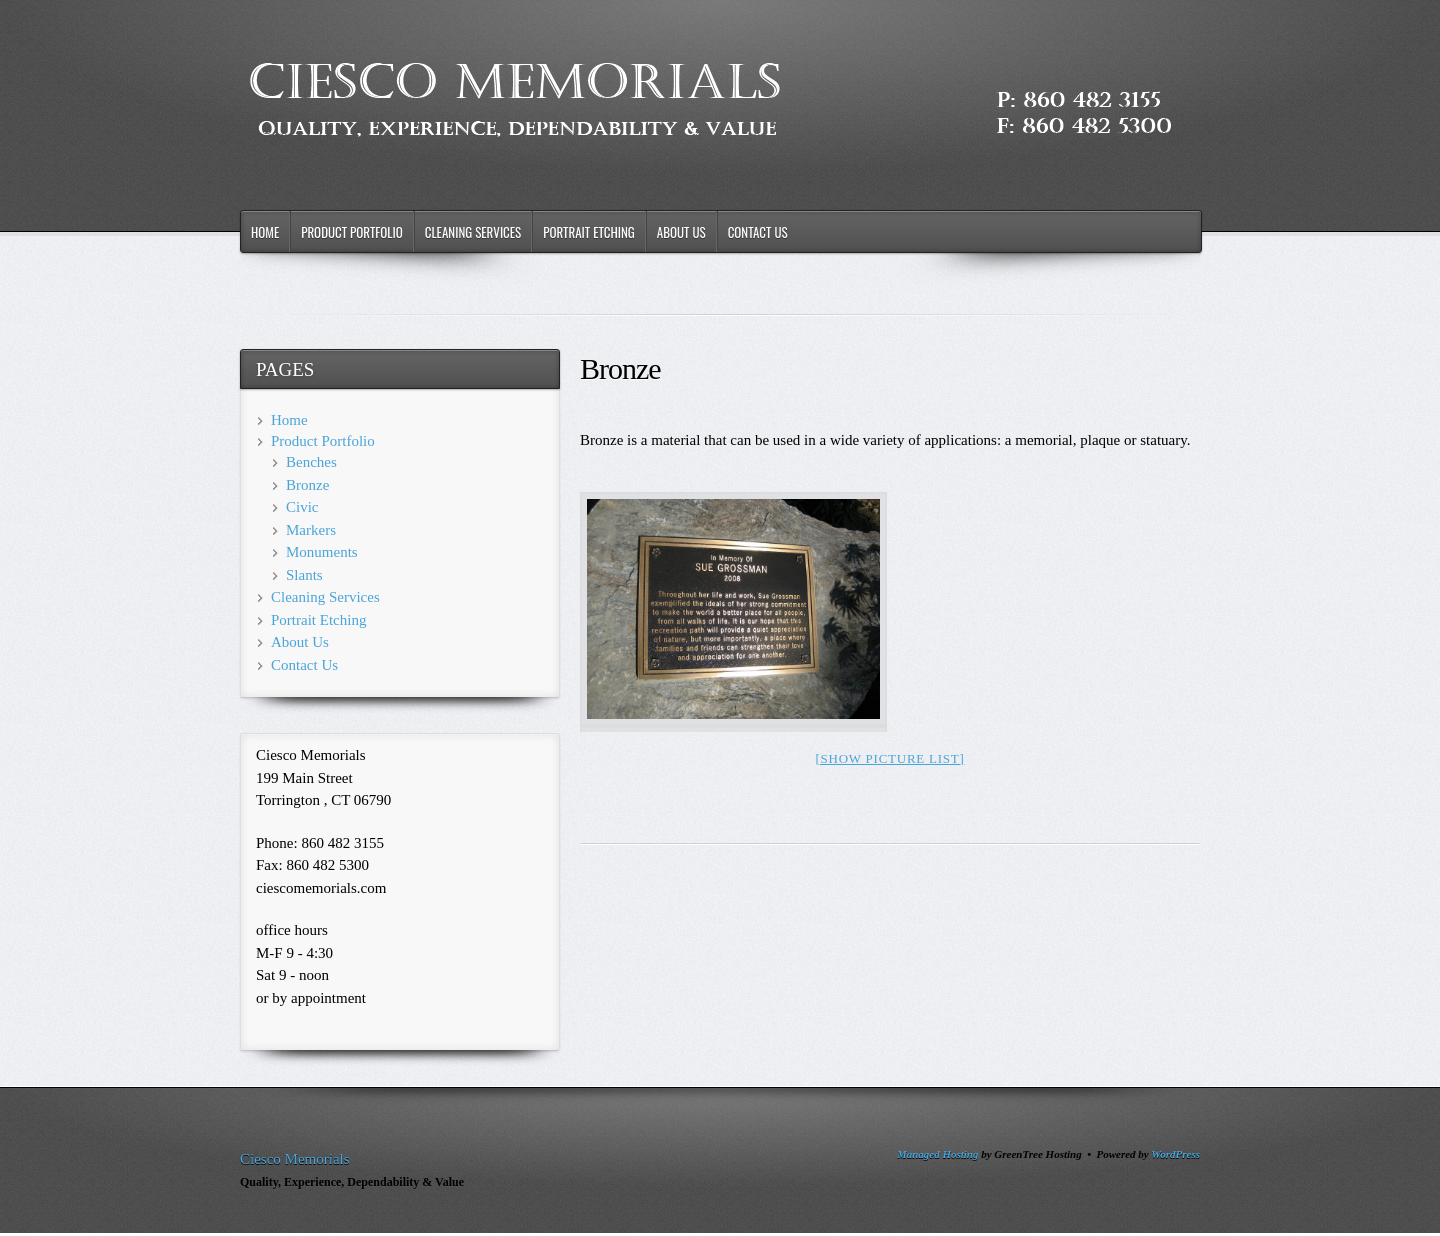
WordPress (1175, 1154)
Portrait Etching (589, 232)
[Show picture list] (889, 758)
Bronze (307, 485)
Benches (311, 462)
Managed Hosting (938, 1154)
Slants (304, 575)
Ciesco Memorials (295, 1159)
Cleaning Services (473, 232)
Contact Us (758, 232)
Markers (311, 530)
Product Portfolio (352, 232)
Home (265, 232)
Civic (302, 507)
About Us (681, 232)
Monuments (322, 552)
